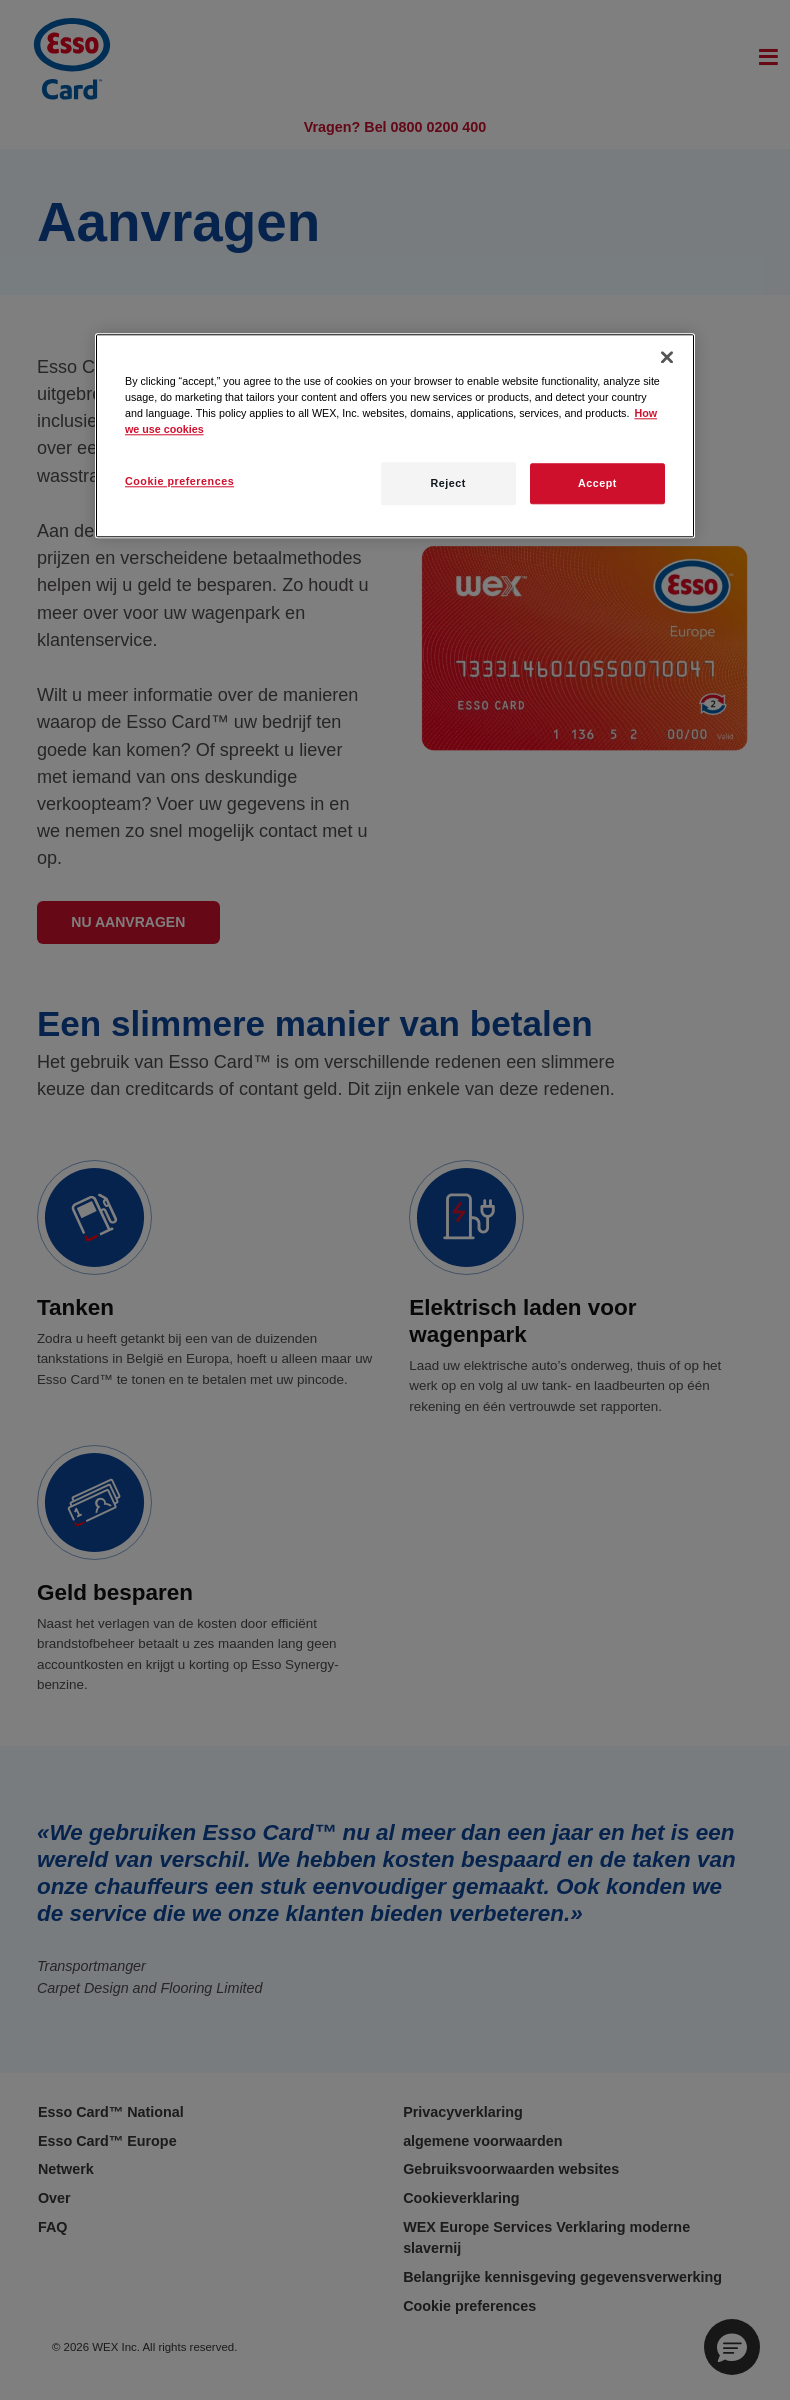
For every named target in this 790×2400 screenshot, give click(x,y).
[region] (395, 435)
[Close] (667, 357)
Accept (597, 484)
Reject (447, 484)
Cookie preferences (179, 482)
